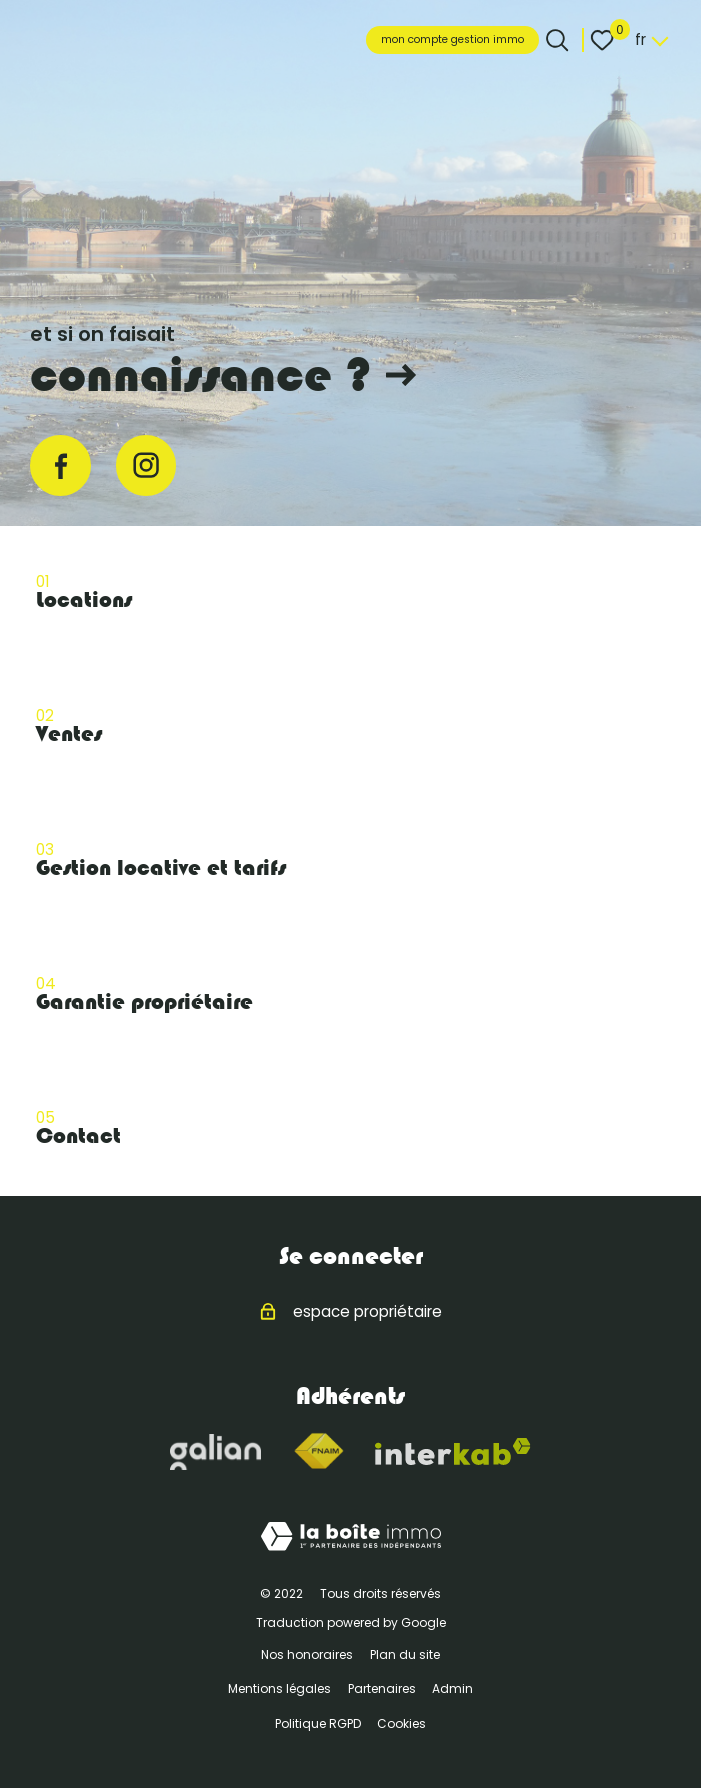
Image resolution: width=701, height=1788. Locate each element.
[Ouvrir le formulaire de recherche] (557, 40)
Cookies (401, 1723)
